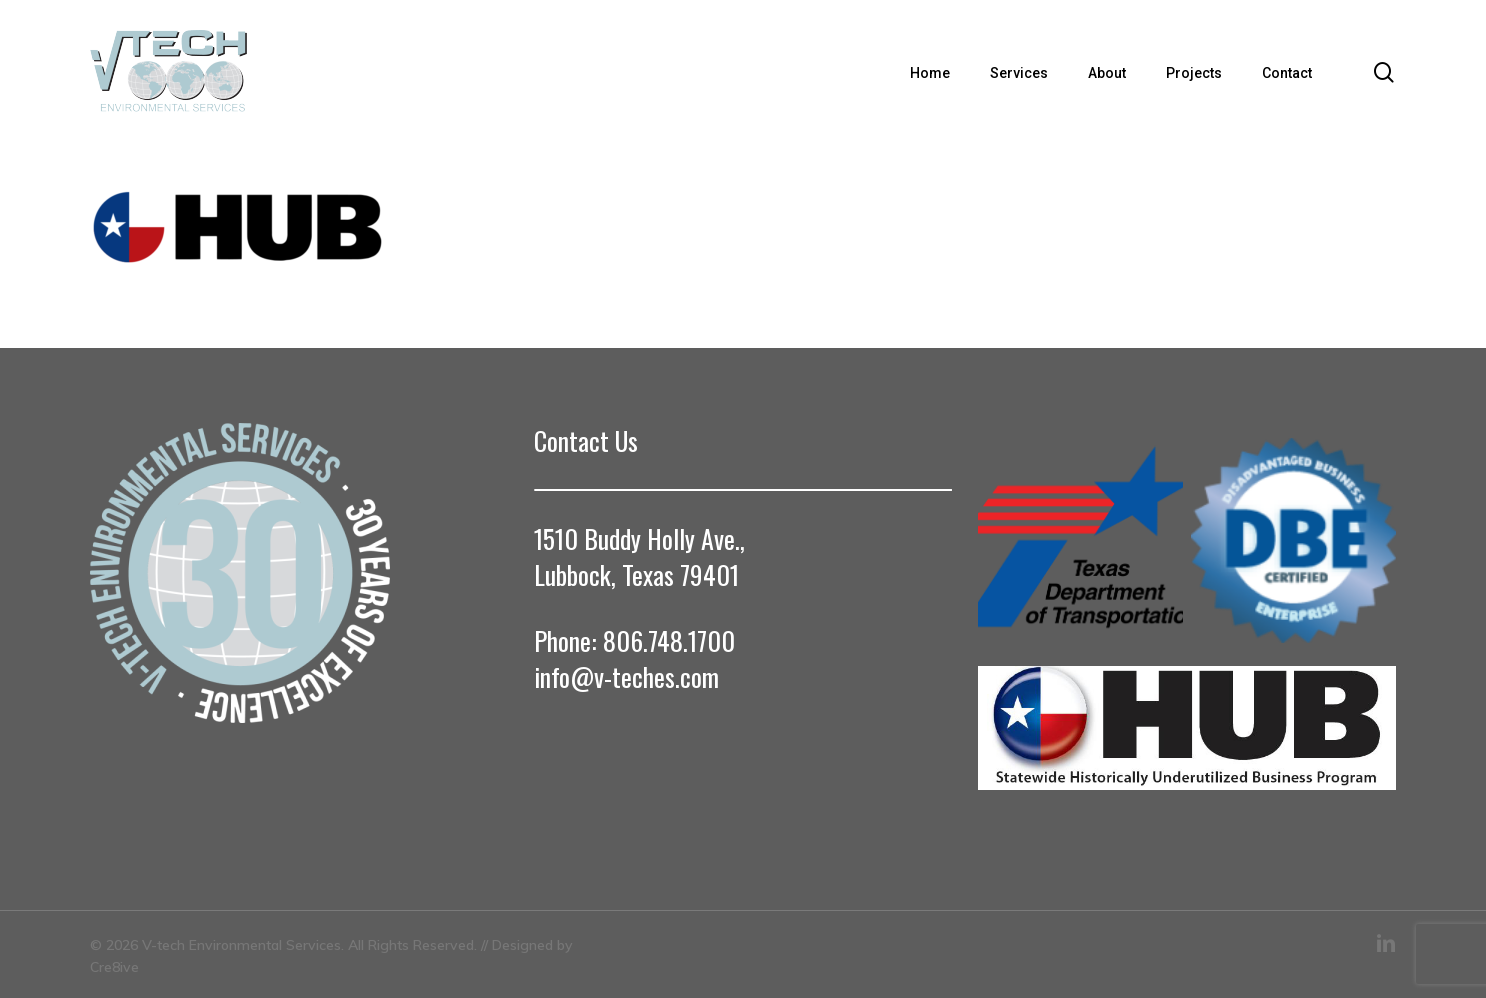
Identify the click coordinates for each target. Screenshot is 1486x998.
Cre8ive (114, 967)
